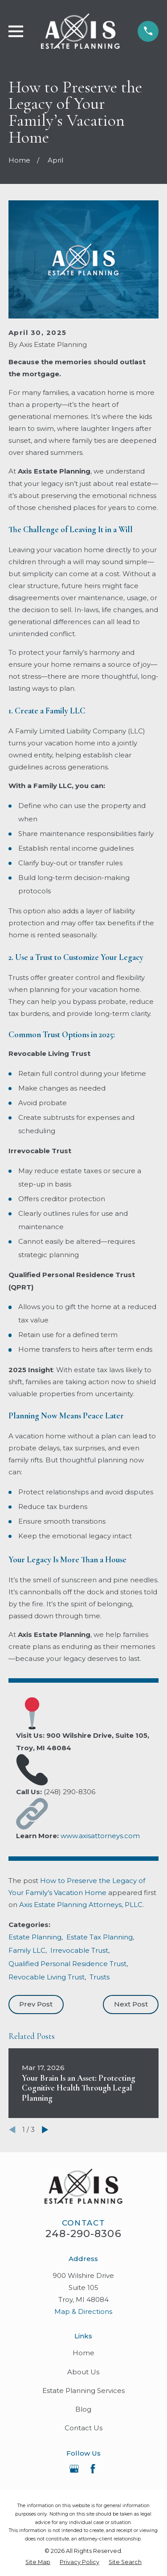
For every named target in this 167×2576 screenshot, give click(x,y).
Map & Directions (83, 2311)
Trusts (100, 1977)
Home (83, 2353)
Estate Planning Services (83, 2390)
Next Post (131, 2004)
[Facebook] (93, 2468)
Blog (83, 2409)
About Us (83, 2372)
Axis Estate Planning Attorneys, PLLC (81, 1904)
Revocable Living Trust (46, 1977)
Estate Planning (34, 1937)
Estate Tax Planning (99, 1937)
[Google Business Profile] (74, 2468)
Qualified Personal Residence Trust (67, 1963)
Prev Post (36, 2004)
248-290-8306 (83, 2233)
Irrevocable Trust (79, 1950)
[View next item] (45, 2130)
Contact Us (83, 2428)
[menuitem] (37, 2562)
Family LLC (26, 1950)
